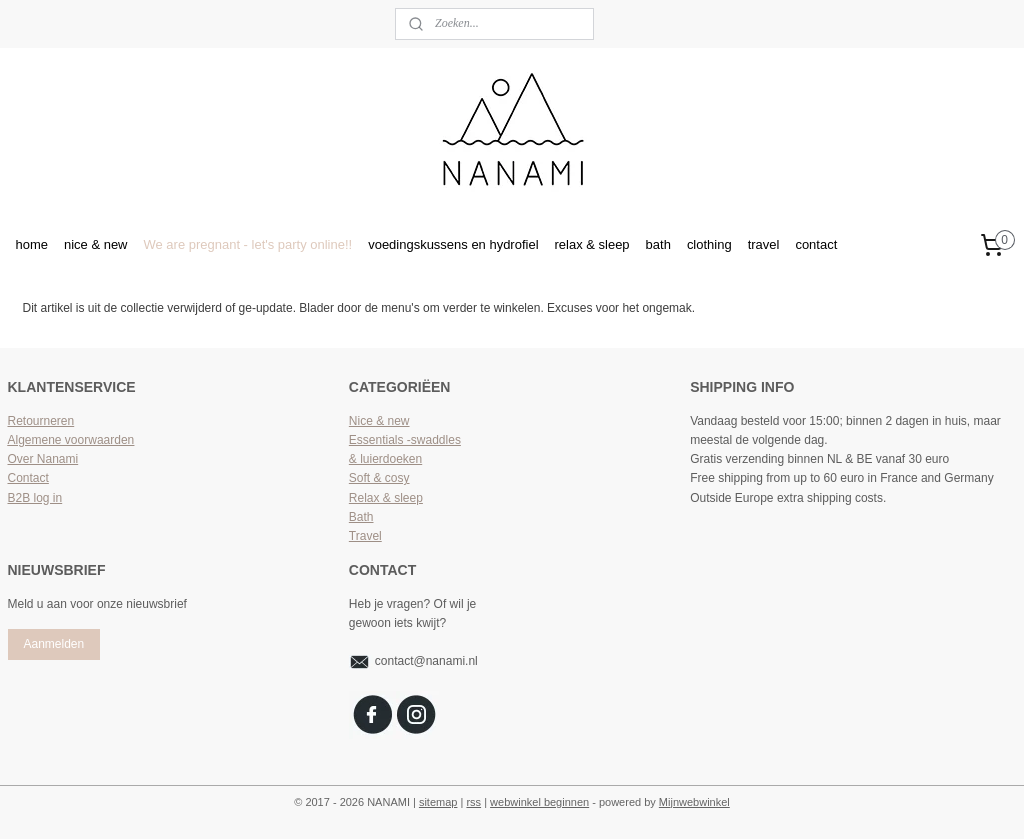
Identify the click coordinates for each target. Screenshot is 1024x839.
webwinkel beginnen (539, 802)
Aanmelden (53, 644)
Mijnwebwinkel (694, 802)
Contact (28, 478)
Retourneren (41, 421)
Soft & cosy (379, 478)
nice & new (96, 244)
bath (658, 244)
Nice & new (379, 421)
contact (816, 244)
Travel (365, 536)
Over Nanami (43, 459)
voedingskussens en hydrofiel (453, 244)
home (32, 244)
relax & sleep (592, 244)
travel (764, 244)
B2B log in (35, 498)
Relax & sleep (386, 498)
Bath (361, 517)
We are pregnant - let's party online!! (248, 244)
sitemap (438, 802)
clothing (709, 244)
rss (473, 802)
